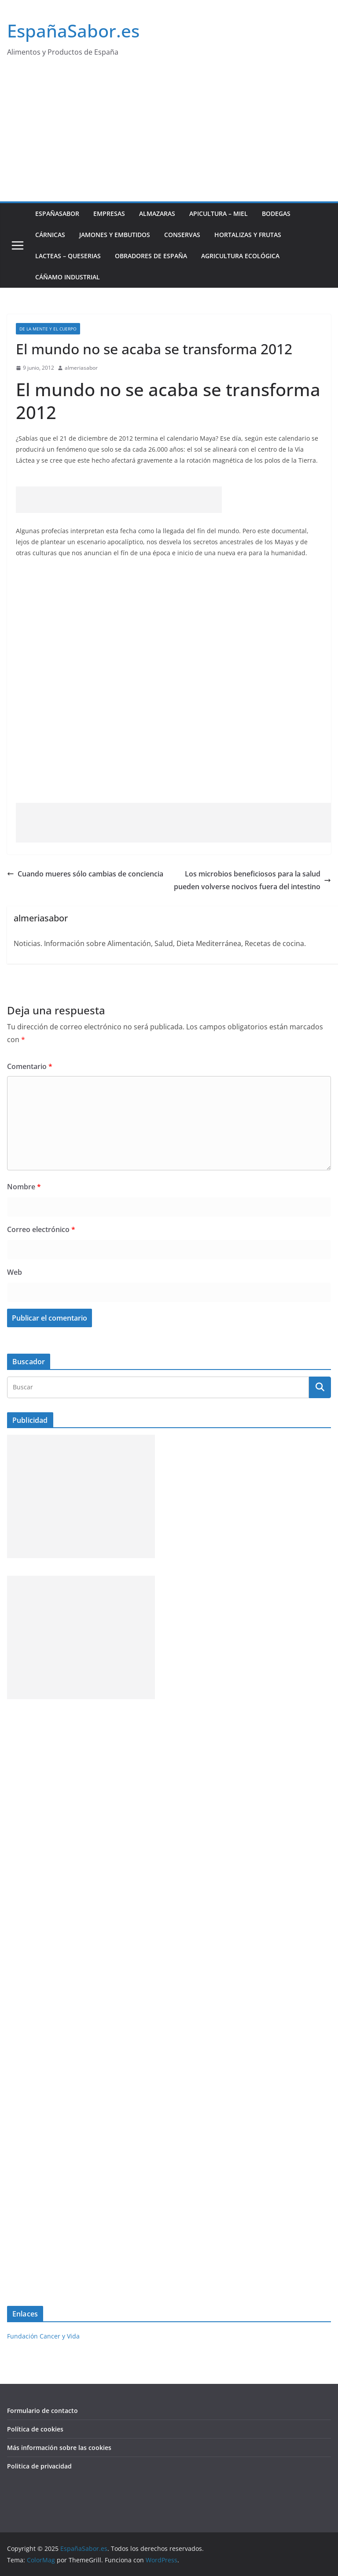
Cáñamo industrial (67, 277)
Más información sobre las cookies (59, 2447)
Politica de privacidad (39, 2466)
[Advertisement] (169, 135)
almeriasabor (81, 367)
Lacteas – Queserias (68, 256)
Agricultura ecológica (240, 256)
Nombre (24, 1186)
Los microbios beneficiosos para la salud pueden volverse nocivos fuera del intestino (252, 880)
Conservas (182, 234)
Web (14, 1272)
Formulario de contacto (42, 2410)
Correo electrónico (41, 1229)
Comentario (29, 1066)
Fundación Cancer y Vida (43, 2336)
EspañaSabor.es (73, 31)
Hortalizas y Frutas (247, 234)
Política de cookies (35, 2429)
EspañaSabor (57, 213)
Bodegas (276, 213)
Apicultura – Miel (218, 213)
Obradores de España (151, 256)
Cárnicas (50, 234)
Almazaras (157, 213)
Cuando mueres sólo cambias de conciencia (85, 874)
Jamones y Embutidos (114, 234)
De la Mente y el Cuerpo (48, 329)
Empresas (109, 213)
